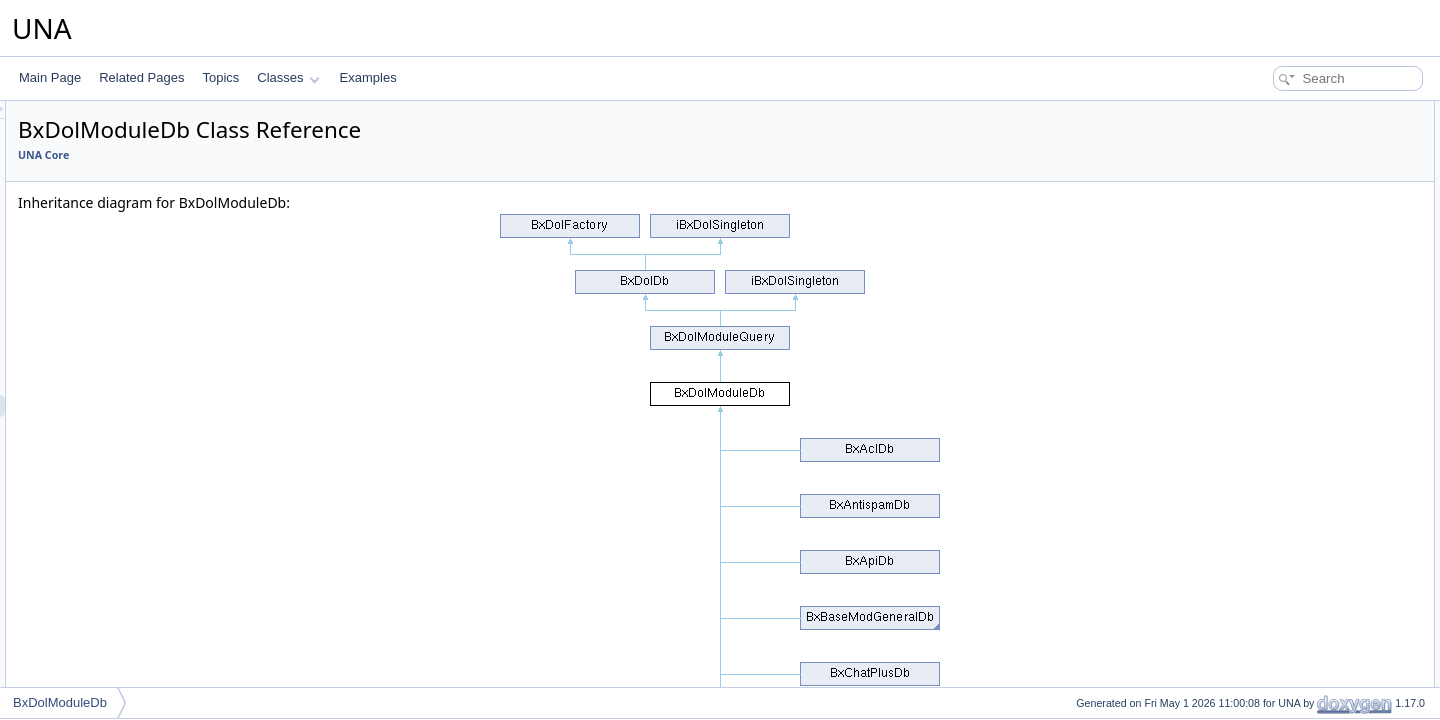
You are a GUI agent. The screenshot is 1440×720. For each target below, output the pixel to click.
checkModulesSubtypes (1296, 618)
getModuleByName (1284, 222)
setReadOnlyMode (1282, 640)
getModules (1264, 442)
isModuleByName (1280, 354)
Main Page (50, 77)
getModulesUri (1271, 552)
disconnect (1261, 684)
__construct (1264, 134)
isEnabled (1259, 398)
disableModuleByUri (1286, 288)
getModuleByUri (1275, 244)
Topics (220, 77)
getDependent (1270, 574)
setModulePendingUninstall (1305, 310)
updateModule (1271, 596)
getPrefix (1256, 156)
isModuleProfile (1274, 530)
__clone (1254, 178)
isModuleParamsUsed (1291, 376)
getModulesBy (1271, 464)
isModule (1257, 332)
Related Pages (141, 77)
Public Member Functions (1284, 112)
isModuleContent (1278, 486)
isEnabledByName (1282, 420)
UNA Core (293, 155)
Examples (368, 77)
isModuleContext (1277, 508)
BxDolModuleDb (60, 702)
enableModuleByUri (1285, 266)
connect (1254, 662)
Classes (288, 77)
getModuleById (1273, 200)
